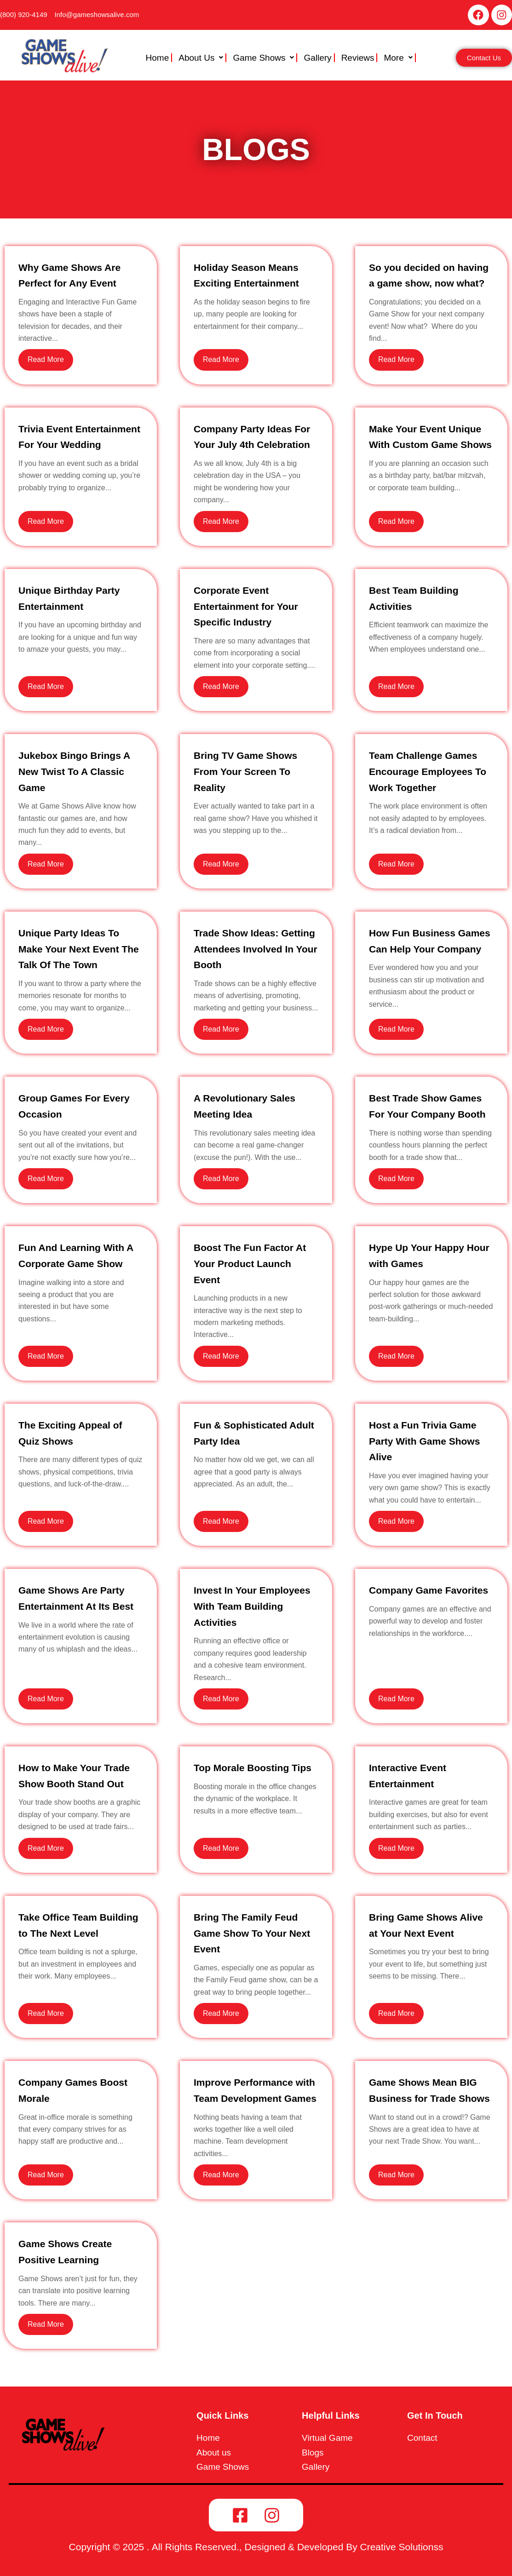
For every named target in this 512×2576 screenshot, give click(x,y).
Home (157, 57)
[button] (202, 57)
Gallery (317, 57)
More (398, 57)
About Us (200, 57)
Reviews (357, 57)
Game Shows (263, 57)
